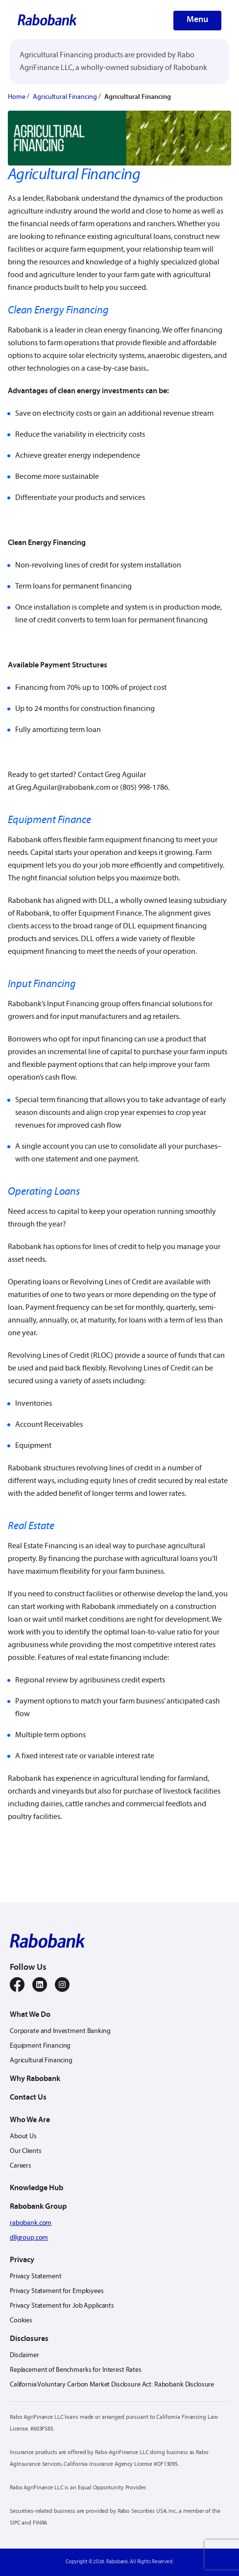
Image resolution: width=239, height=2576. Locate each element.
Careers (20, 2166)
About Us (23, 2136)
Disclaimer (24, 2355)
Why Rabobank (35, 2079)
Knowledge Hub (36, 2188)
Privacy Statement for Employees (57, 2291)
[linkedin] (39, 1984)
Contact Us (28, 2098)
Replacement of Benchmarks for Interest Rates (76, 2370)
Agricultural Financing (65, 97)
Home (16, 97)
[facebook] (17, 1984)
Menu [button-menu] (197, 19)
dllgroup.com (29, 2238)
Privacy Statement (36, 2276)
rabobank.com (30, 2223)
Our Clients (25, 2151)
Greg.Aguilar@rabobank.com (63, 788)
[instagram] (62, 1984)
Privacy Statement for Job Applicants (62, 2306)
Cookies (21, 2320)
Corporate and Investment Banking (60, 2031)
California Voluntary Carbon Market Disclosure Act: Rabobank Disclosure (112, 2384)
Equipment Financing (40, 2046)
